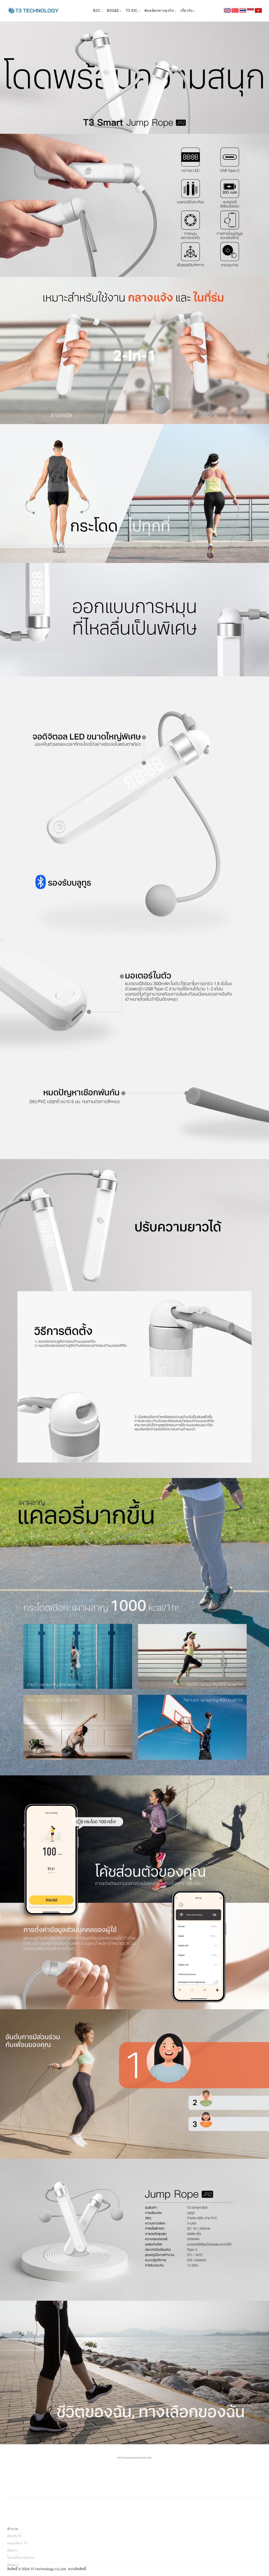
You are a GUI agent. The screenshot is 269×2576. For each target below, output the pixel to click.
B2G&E (114, 11)
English (227, 10)
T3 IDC (133, 11)
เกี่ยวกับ (187, 11)
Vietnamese (258, 10)
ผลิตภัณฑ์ (242, 10)
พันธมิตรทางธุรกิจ (160, 11)
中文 (236, 11)
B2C (98, 11)
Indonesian (250, 10)
